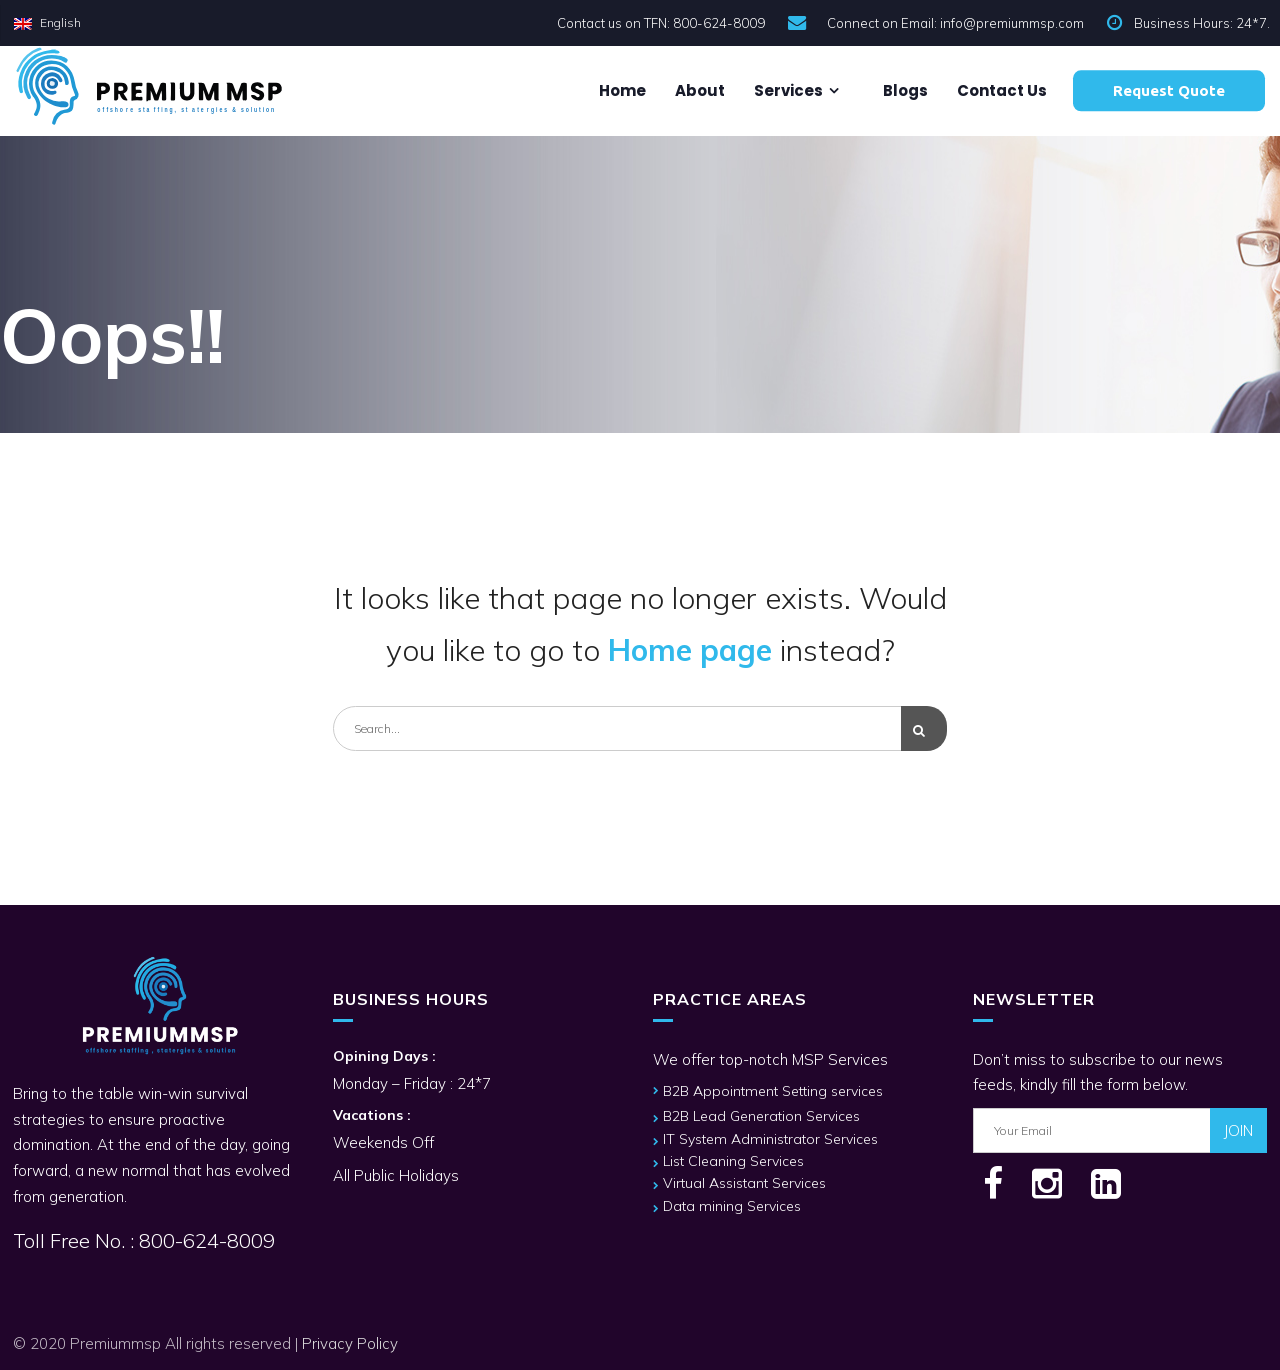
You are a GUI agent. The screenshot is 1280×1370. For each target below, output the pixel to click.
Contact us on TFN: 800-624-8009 (661, 23)
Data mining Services (732, 1206)
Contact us (1000, 90)
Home (621, 90)
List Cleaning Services (733, 1161)
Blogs (904, 90)
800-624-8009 (204, 1240)
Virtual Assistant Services (744, 1183)
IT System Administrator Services (770, 1139)
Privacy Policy (350, 1343)
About (698, 90)
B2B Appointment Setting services (773, 1091)
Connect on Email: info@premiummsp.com (955, 23)
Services (787, 90)
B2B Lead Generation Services (761, 1116)
